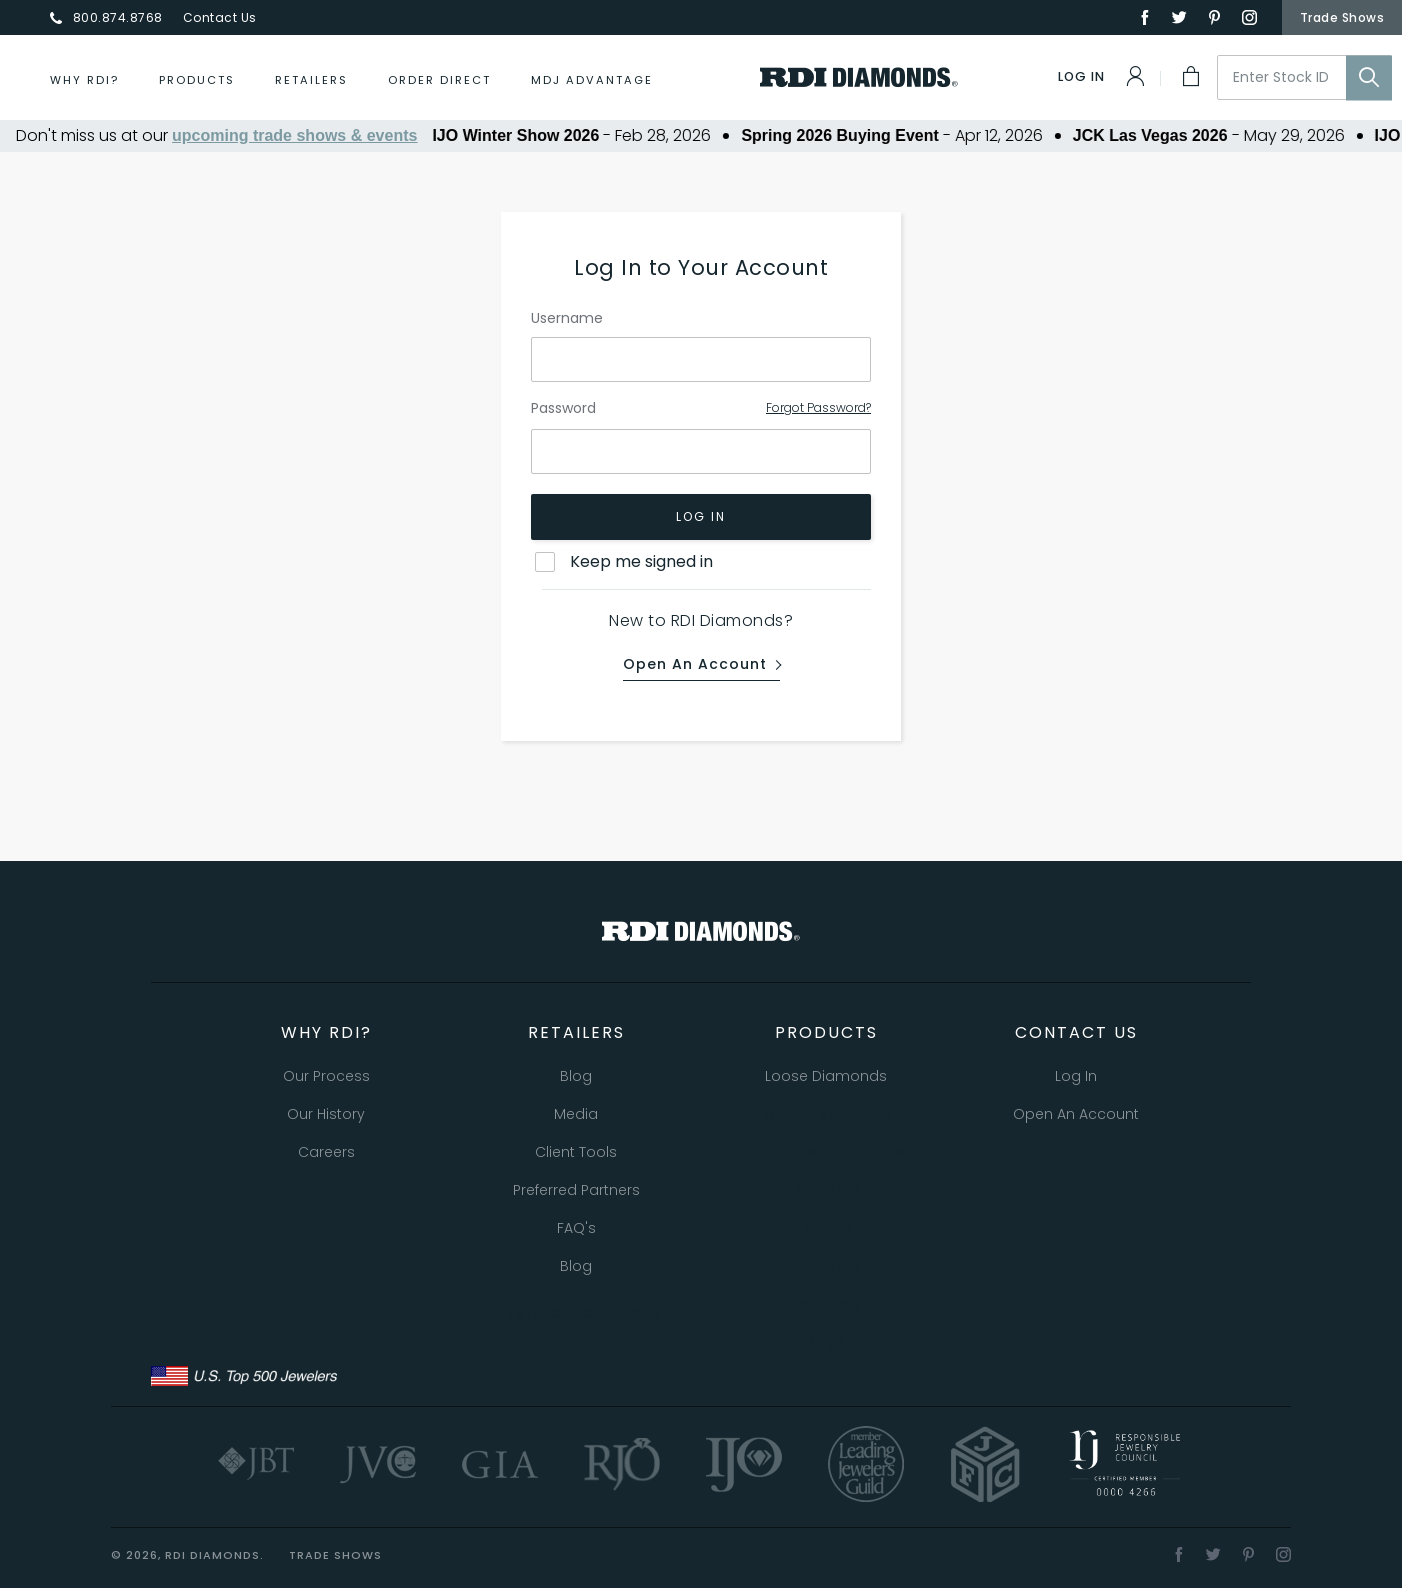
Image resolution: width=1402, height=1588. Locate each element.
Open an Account (695, 665)
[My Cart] (1189, 76)
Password (563, 408)
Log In (701, 516)
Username (567, 318)
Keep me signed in (641, 561)
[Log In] (1103, 76)
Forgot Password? (818, 407)
